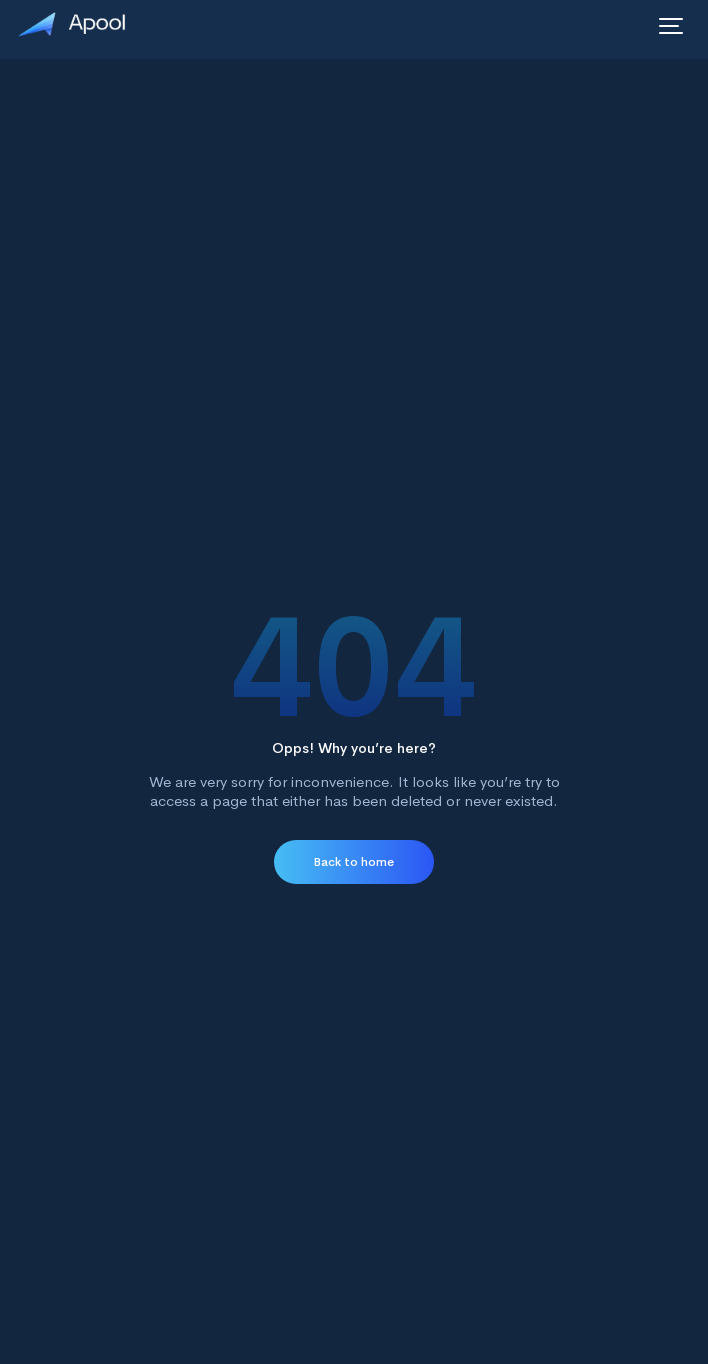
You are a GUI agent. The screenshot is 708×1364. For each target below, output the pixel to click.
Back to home (354, 862)
